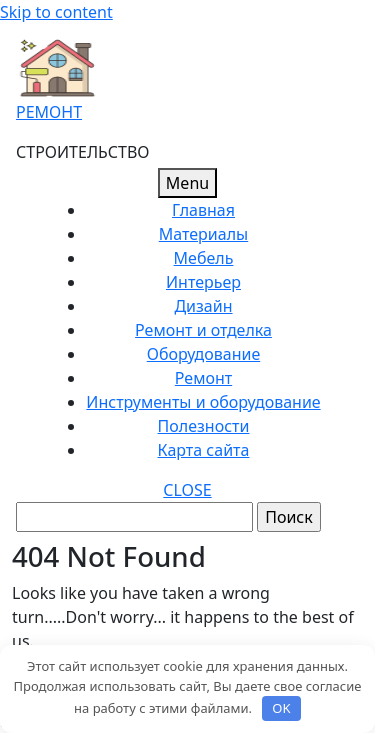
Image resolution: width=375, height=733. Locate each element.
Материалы (203, 234)
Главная (203, 210)
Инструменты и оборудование (203, 402)
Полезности (204, 426)
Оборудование (204, 354)
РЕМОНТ (49, 112)
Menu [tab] (187, 183)
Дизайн (203, 306)
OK (281, 708)
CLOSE (187, 490)
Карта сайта (204, 450)
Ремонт (203, 378)
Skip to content (56, 12)
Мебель (204, 258)
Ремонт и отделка (203, 330)
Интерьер (203, 282)
